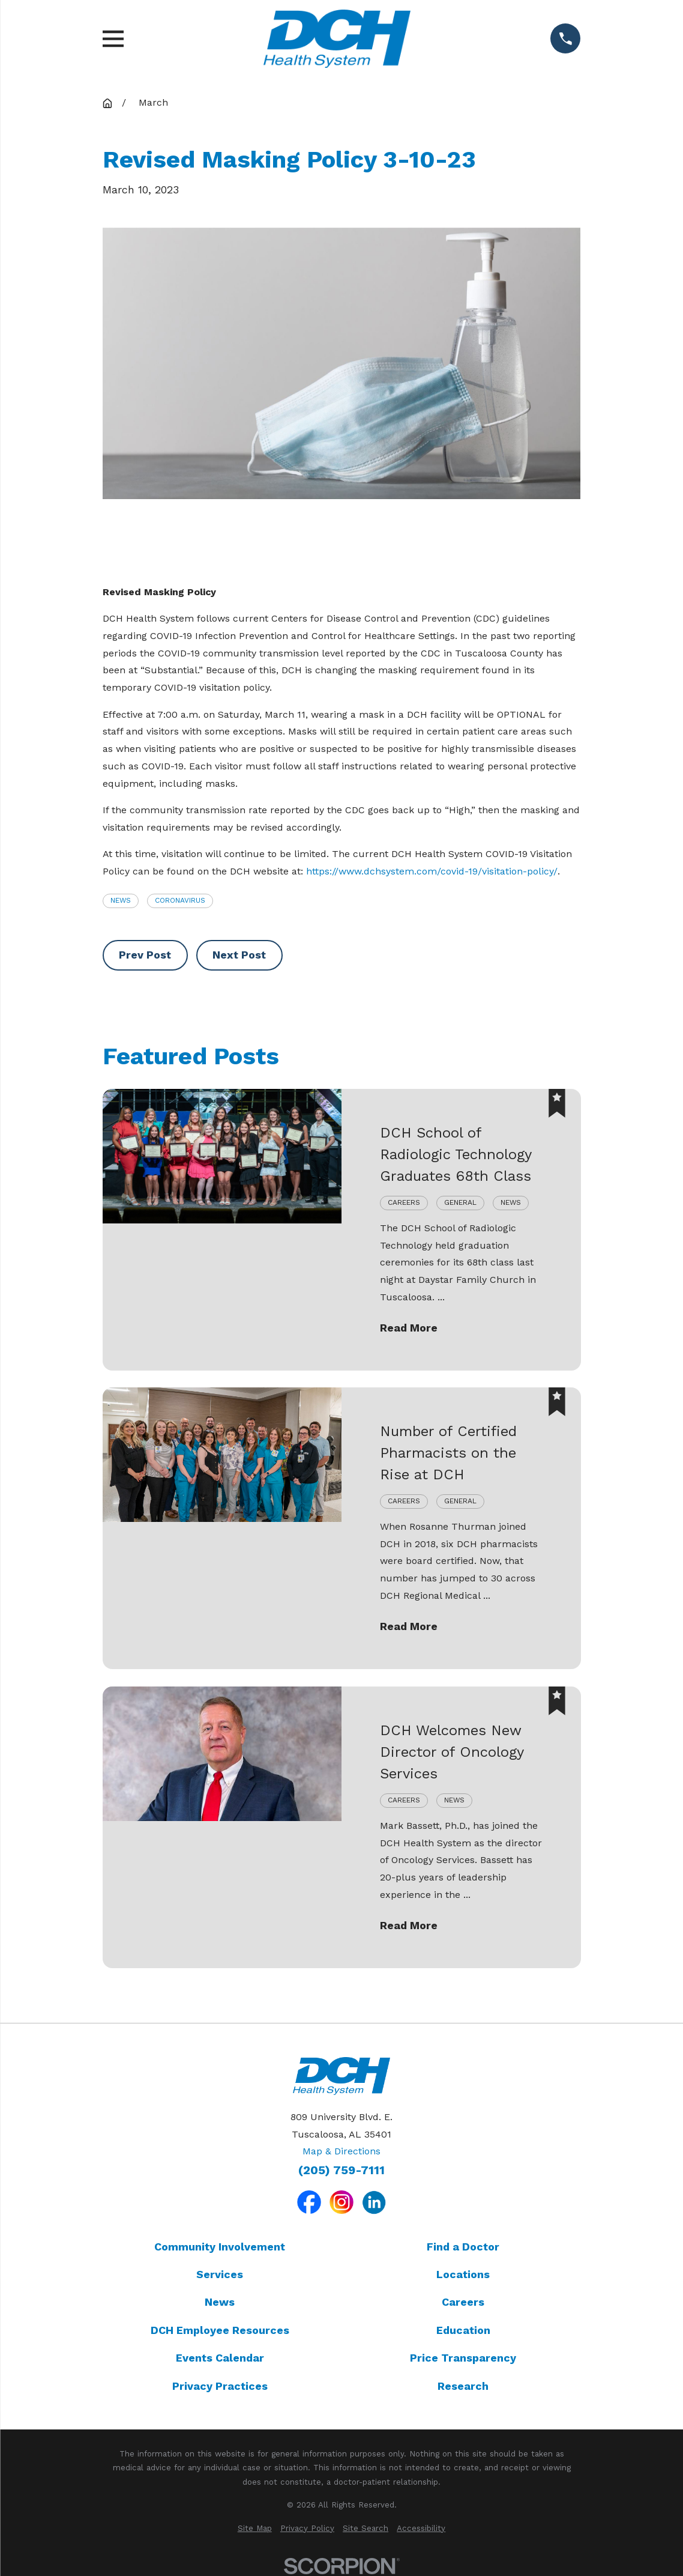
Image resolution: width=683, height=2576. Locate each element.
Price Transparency (463, 2357)
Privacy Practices (220, 2386)
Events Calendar (220, 2357)
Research (463, 2386)
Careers (463, 2302)
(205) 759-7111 (341, 2171)
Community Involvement (219, 2246)
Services (219, 2274)
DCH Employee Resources (220, 2330)
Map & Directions (341, 2151)
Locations (463, 2274)
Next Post (239, 954)
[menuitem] (255, 2528)
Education (463, 2330)
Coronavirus (180, 900)
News (120, 900)
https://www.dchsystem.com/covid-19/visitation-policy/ (432, 871)
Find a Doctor (463, 2246)
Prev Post (145, 954)
